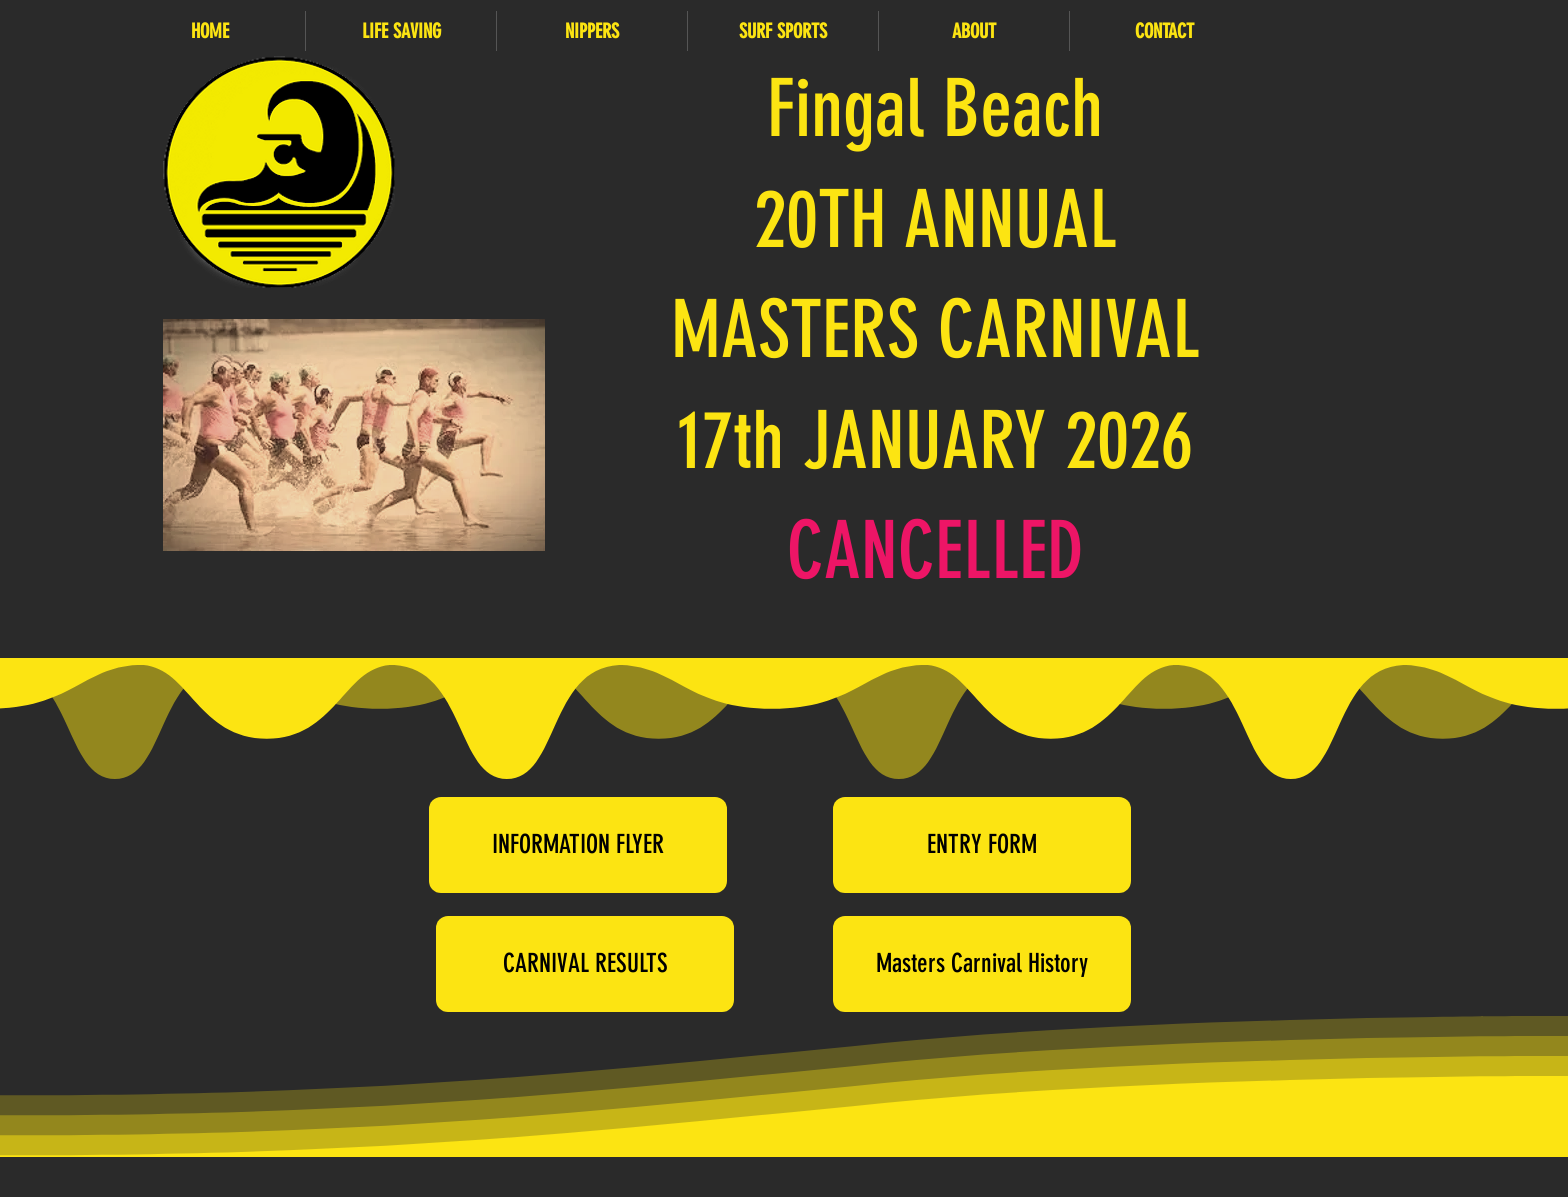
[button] (400, 31)
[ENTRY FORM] (982, 845)
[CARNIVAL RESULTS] (585, 964)
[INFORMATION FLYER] (578, 845)
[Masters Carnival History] (982, 964)
